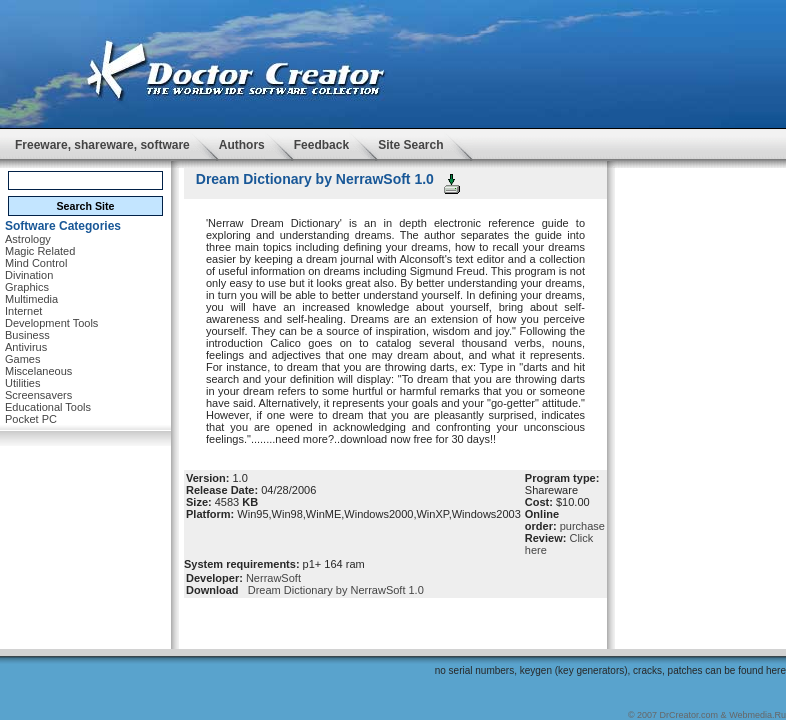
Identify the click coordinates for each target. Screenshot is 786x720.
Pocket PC (31, 419)
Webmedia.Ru (757, 715)
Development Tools (51, 323)
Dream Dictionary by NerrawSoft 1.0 (333, 590)
